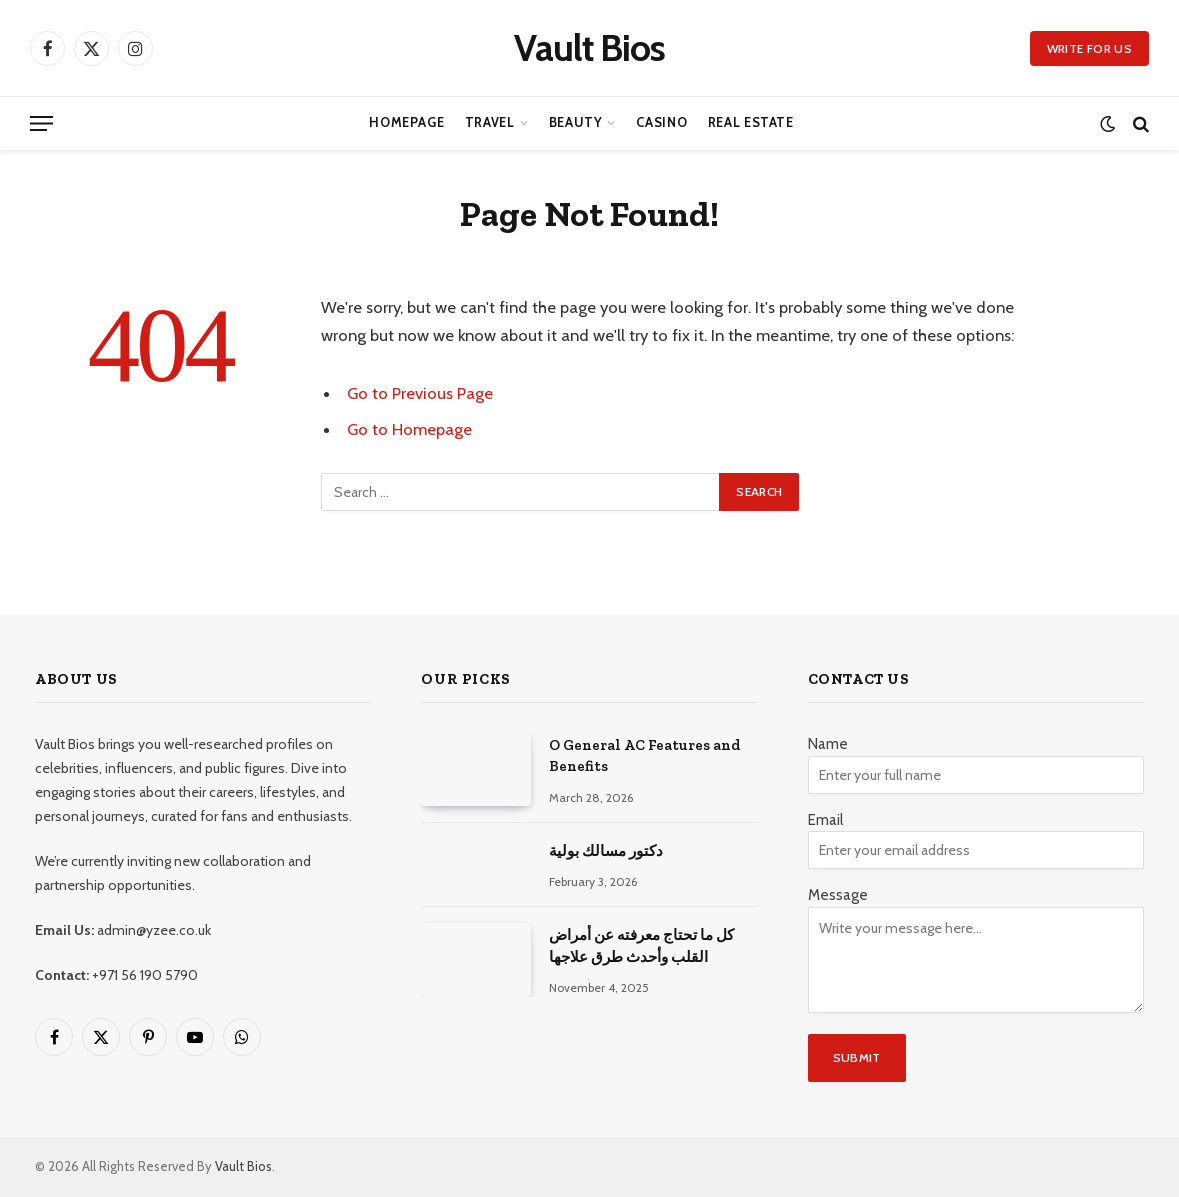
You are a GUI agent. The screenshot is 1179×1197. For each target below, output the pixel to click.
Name (828, 744)
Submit (857, 1057)
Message (838, 895)
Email (825, 820)
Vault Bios (243, 1166)
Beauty (576, 122)
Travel (490, 122)
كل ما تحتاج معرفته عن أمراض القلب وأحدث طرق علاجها (641, 945)
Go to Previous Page (420, 393)
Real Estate (751, 122)
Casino (661, 122)
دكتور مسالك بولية (606, 851)
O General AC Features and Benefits (645, 755)
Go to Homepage (409, 429)
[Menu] (41, 123)
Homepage (406, 122)
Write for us (1089, 48)
